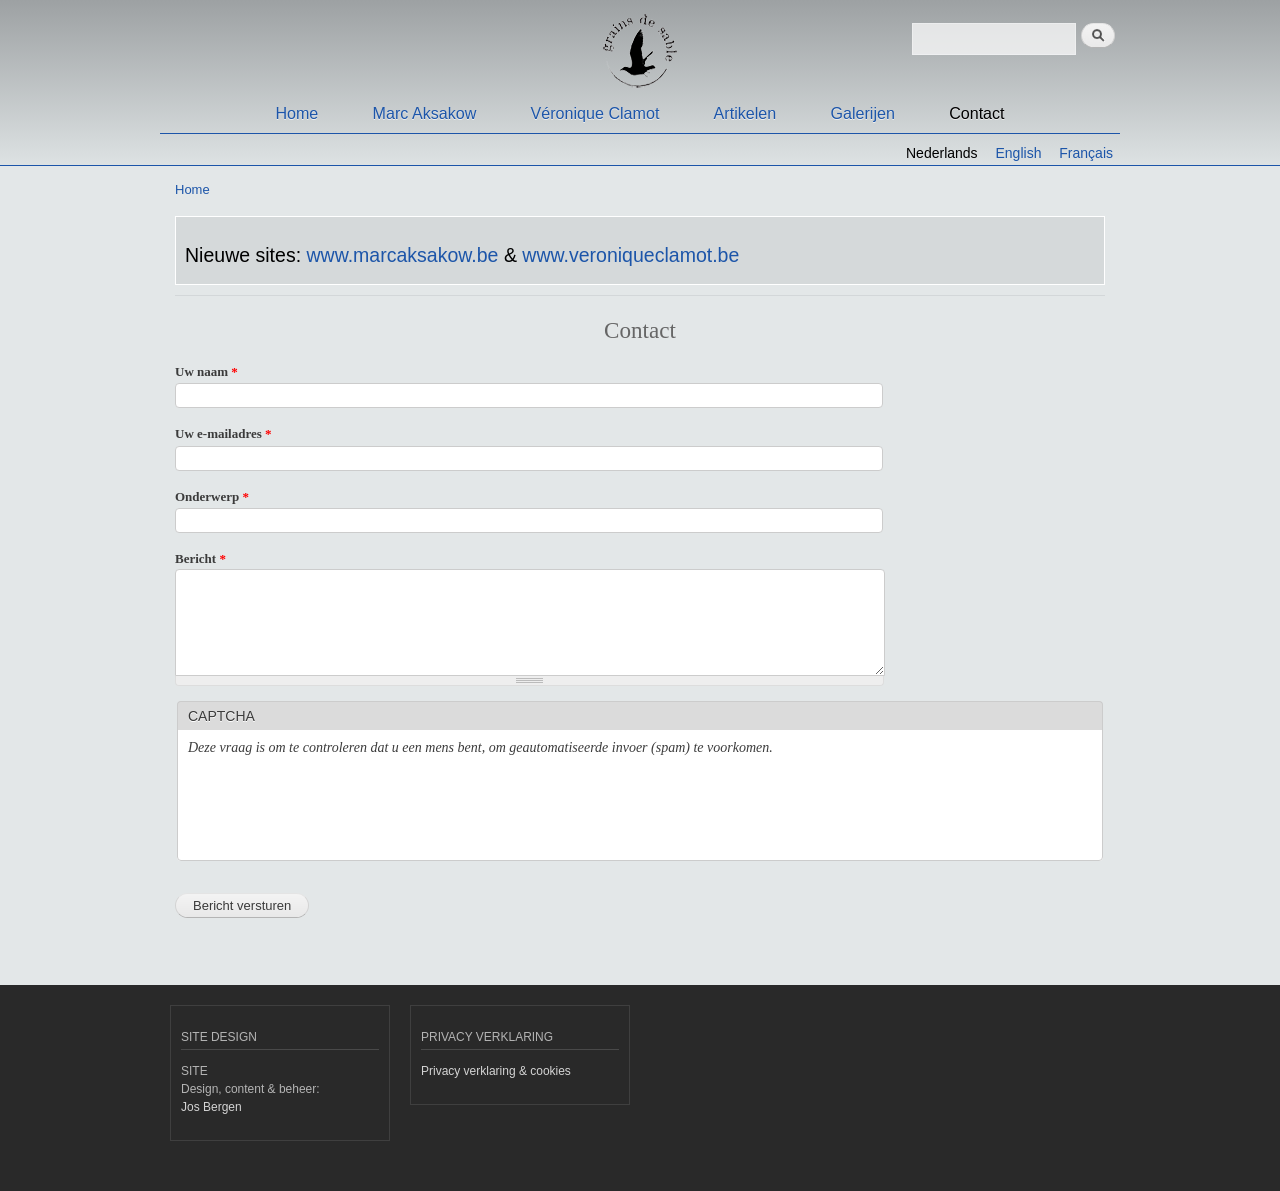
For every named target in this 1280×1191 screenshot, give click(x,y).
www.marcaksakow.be (402, 255)
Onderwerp (212, 496)
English (1019, 153)
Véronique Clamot (595, 113)
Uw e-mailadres (223, 433)
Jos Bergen (211, 1107)
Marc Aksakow (425, 113)
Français (1086, 153)
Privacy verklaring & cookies (496, 1071)
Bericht (200, 558)
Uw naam (206, 371)
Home (296, 113)
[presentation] (340, 811)
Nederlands (942, 153)
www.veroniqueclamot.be (630, 255)
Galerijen (862, 113)
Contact (976, 113)
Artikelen (745, 113)
